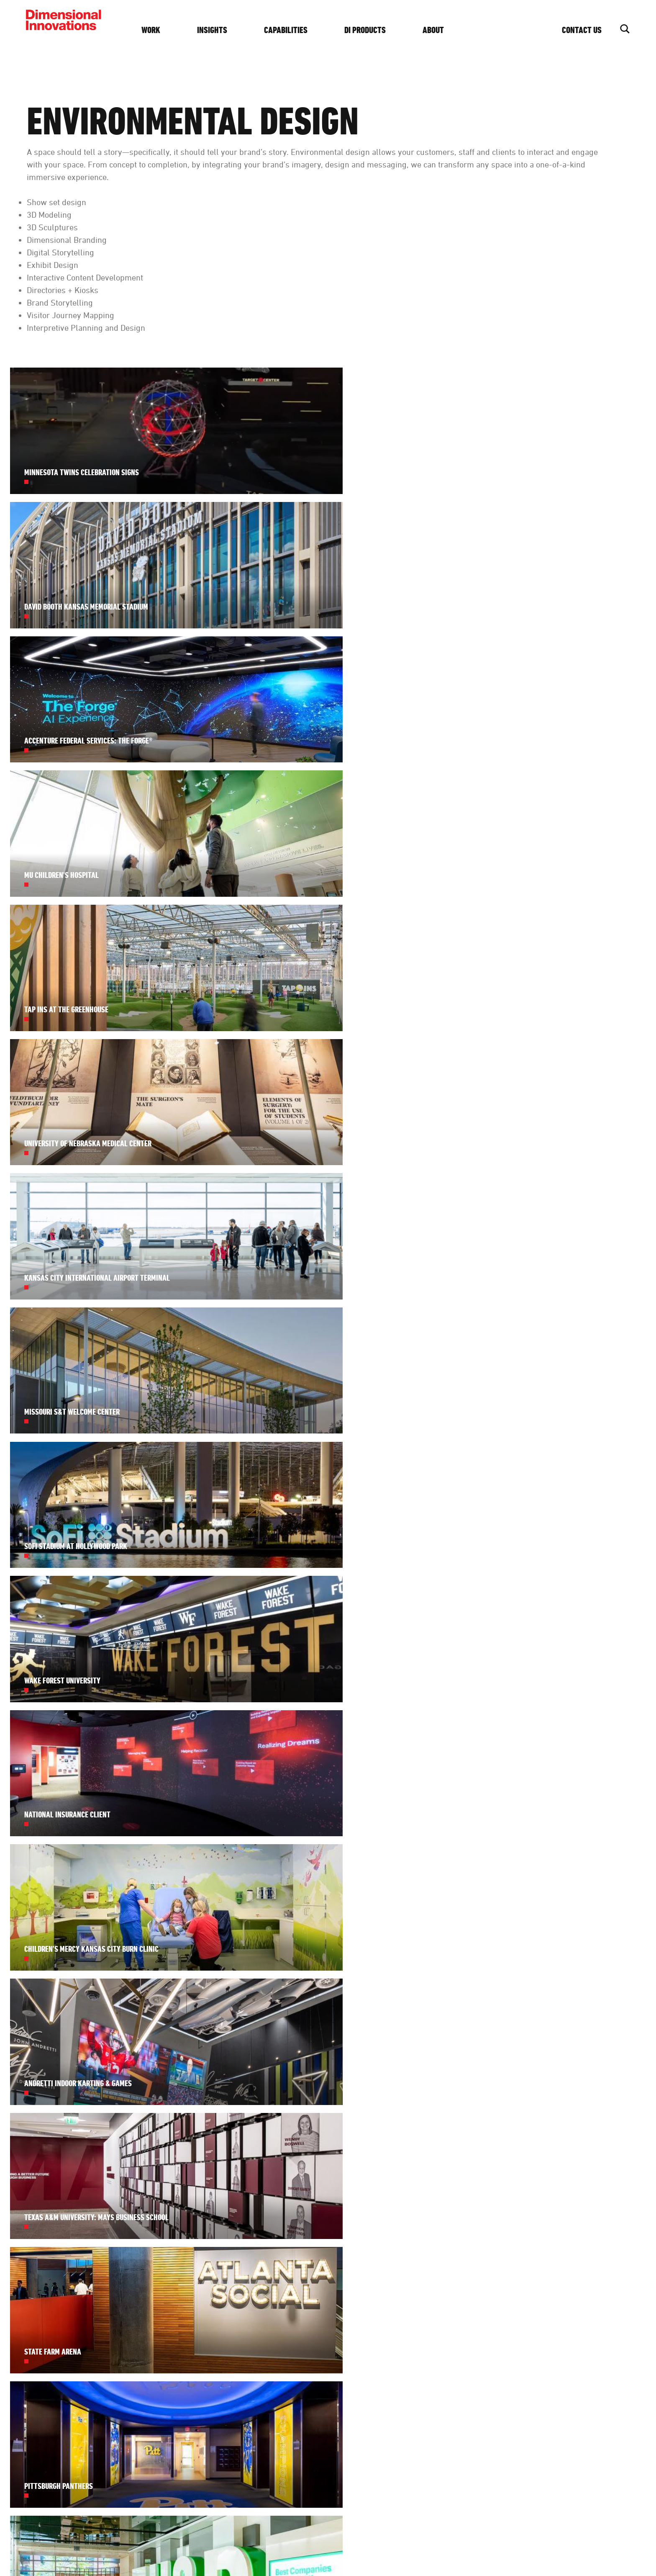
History (472, 2302)
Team (470, 2287)
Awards (473, 2373)
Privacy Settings (324, 2544)
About (445, 30)
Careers (473, 2318)
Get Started (583, 2367)
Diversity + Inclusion (477, 2338)
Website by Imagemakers (594, 2544)
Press (470, 2358)
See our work (340, 2350)
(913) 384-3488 (572, 2287)
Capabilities (298, 30)
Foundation (478, 2388)
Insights (225, 30)
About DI (476, 2272)
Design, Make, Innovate (216, 2544)
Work (163, 30)
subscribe (341, 2429)
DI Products (377, 30)
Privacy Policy (275, 2544)
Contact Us (582, 30)
